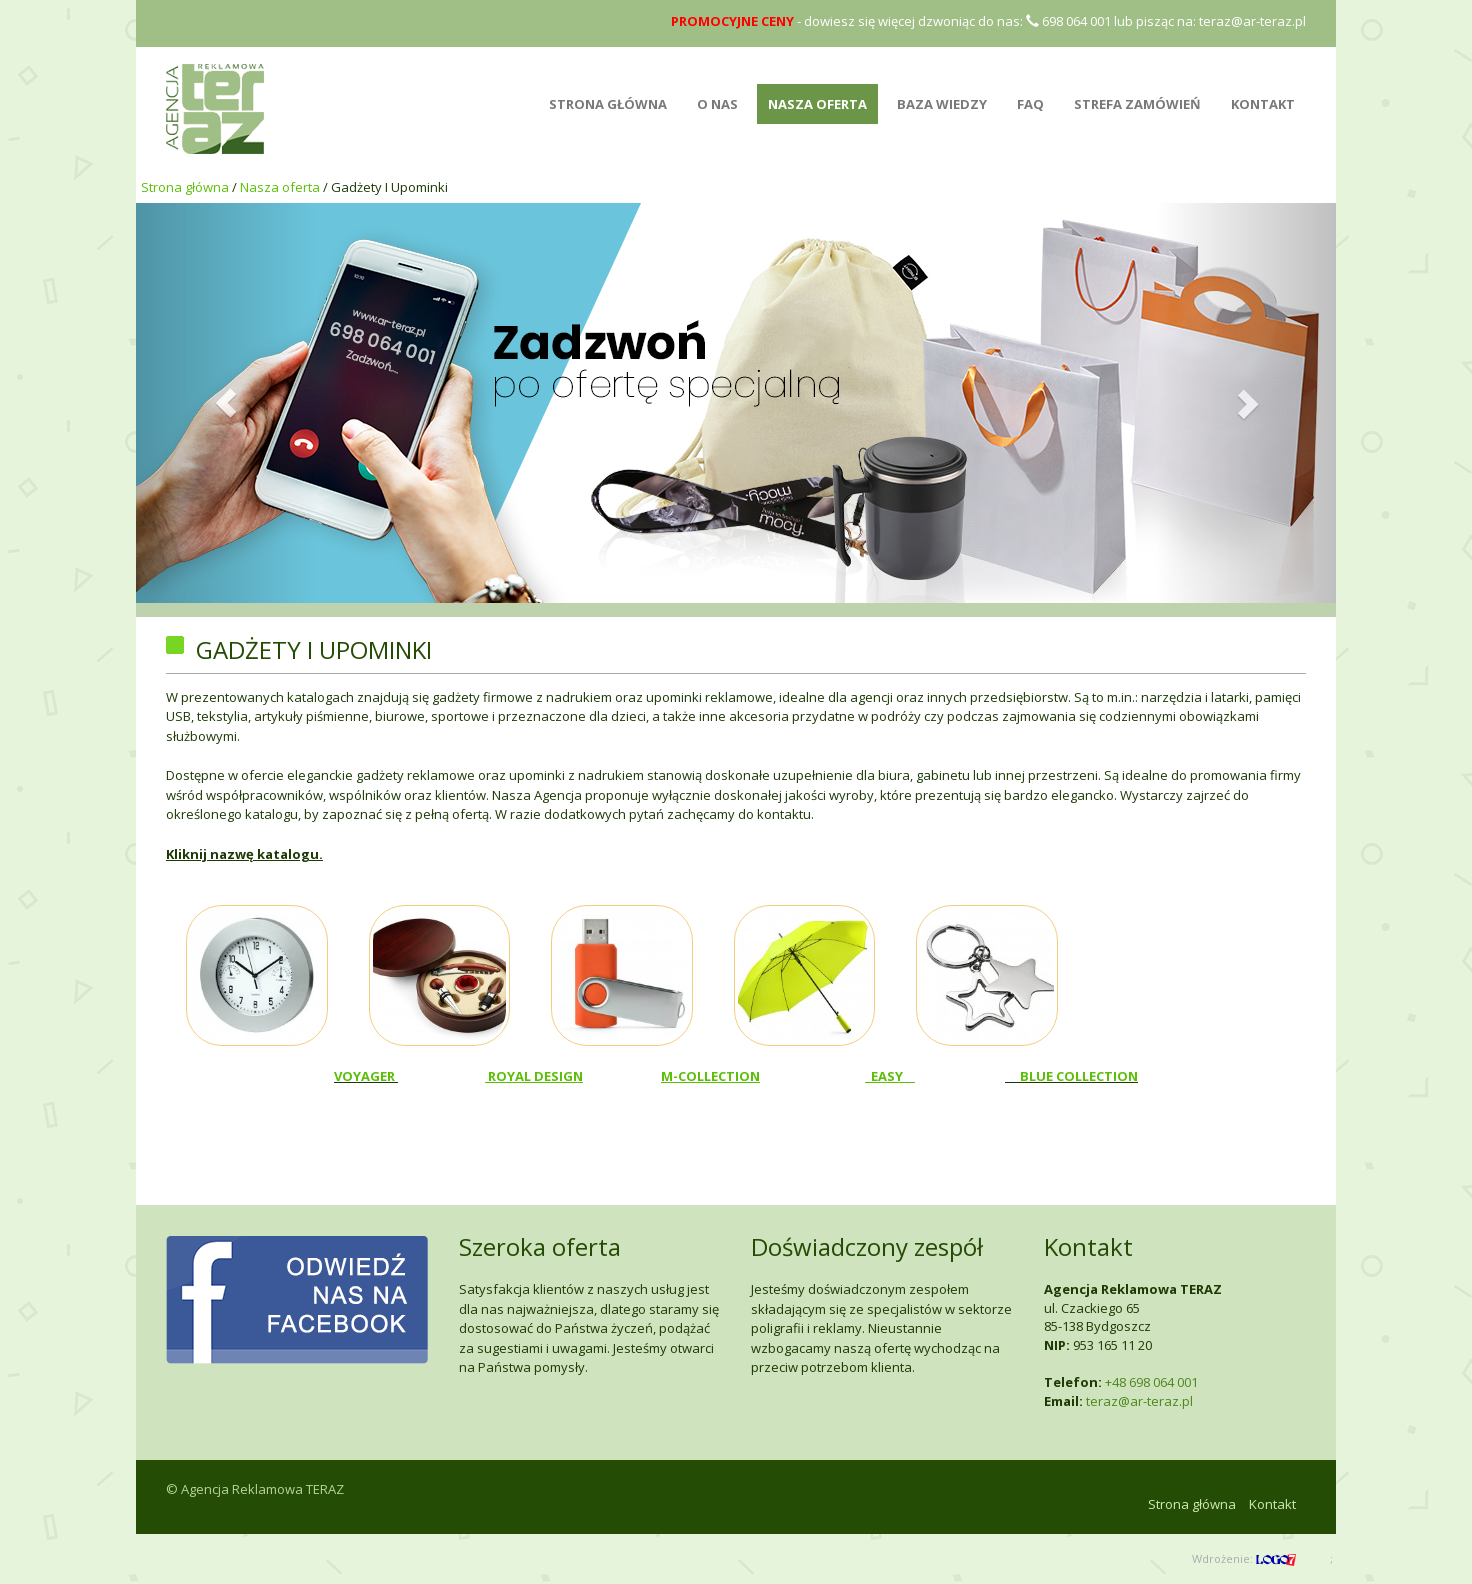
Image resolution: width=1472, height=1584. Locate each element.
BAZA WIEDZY (942, 104)
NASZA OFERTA (817, 104)
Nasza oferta (280, 187)
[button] (226, 403)
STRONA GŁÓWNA (608, 104)
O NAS (717, 104)
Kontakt (1263, 104)
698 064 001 (1068, 21)
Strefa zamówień (1137, 104)
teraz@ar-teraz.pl (1252, 21)
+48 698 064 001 (1151, 1382)
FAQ (1030, 104)
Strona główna (185, 187)
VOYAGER (366, 1076)
